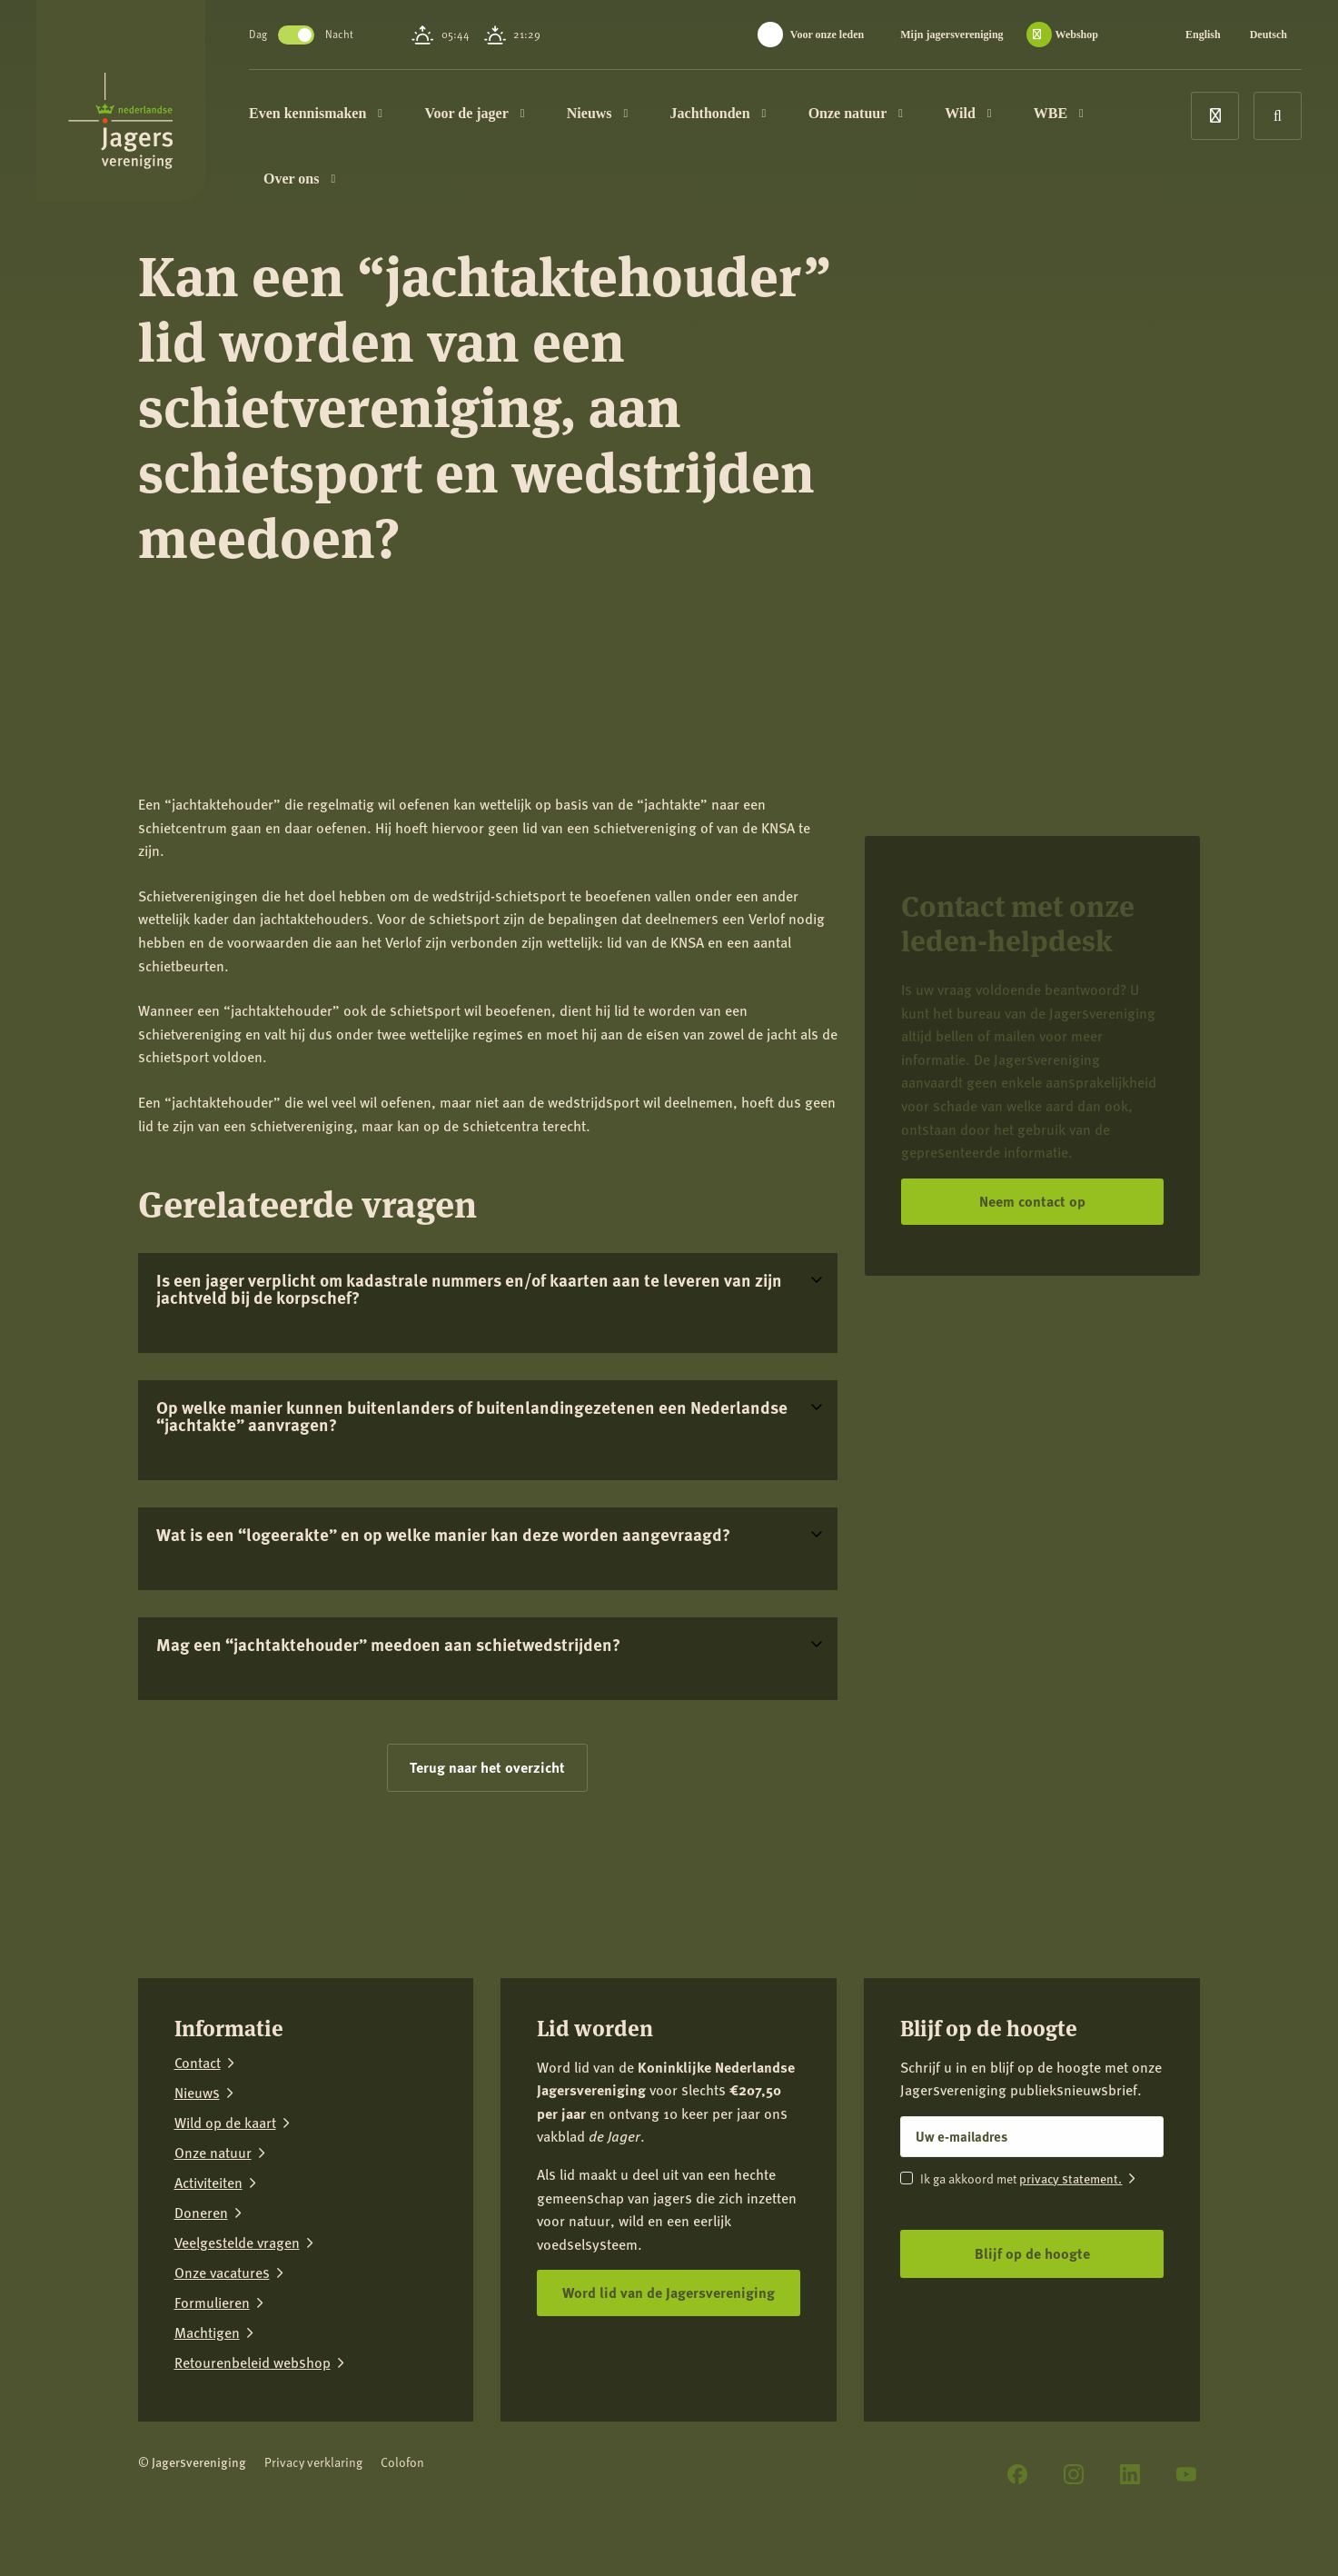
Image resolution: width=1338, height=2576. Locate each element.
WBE (1059, 113)
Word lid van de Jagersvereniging (668, 2292)
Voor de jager (474, 113)
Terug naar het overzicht (487, 1766)
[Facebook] (1017, 2474)
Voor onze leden (827, 34)
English (1203, 34)
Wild (968, 113)
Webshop (1077, 34)
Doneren (201, 2213)
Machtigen (207, 2333)
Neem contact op (1032, 1200)
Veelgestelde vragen (237, 2243)
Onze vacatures (222, 2273)
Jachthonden (718, 113)
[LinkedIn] (1130, 2474)
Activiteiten (208, 2183)
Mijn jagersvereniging (951, 34)
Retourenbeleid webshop (252, 2363)
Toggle (296, 35)
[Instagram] (1073, 2474)
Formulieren (212, 2303)
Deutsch (1268, 34)
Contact (197, 2063)
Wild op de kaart (225, 2123)
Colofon (402, 2462)
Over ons (299, 178)
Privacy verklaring (313, 2462)
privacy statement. (1070, 2178)
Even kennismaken (315, 113)
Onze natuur (855, 113)
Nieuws (597, 113)
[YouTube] (1186, 2474)
